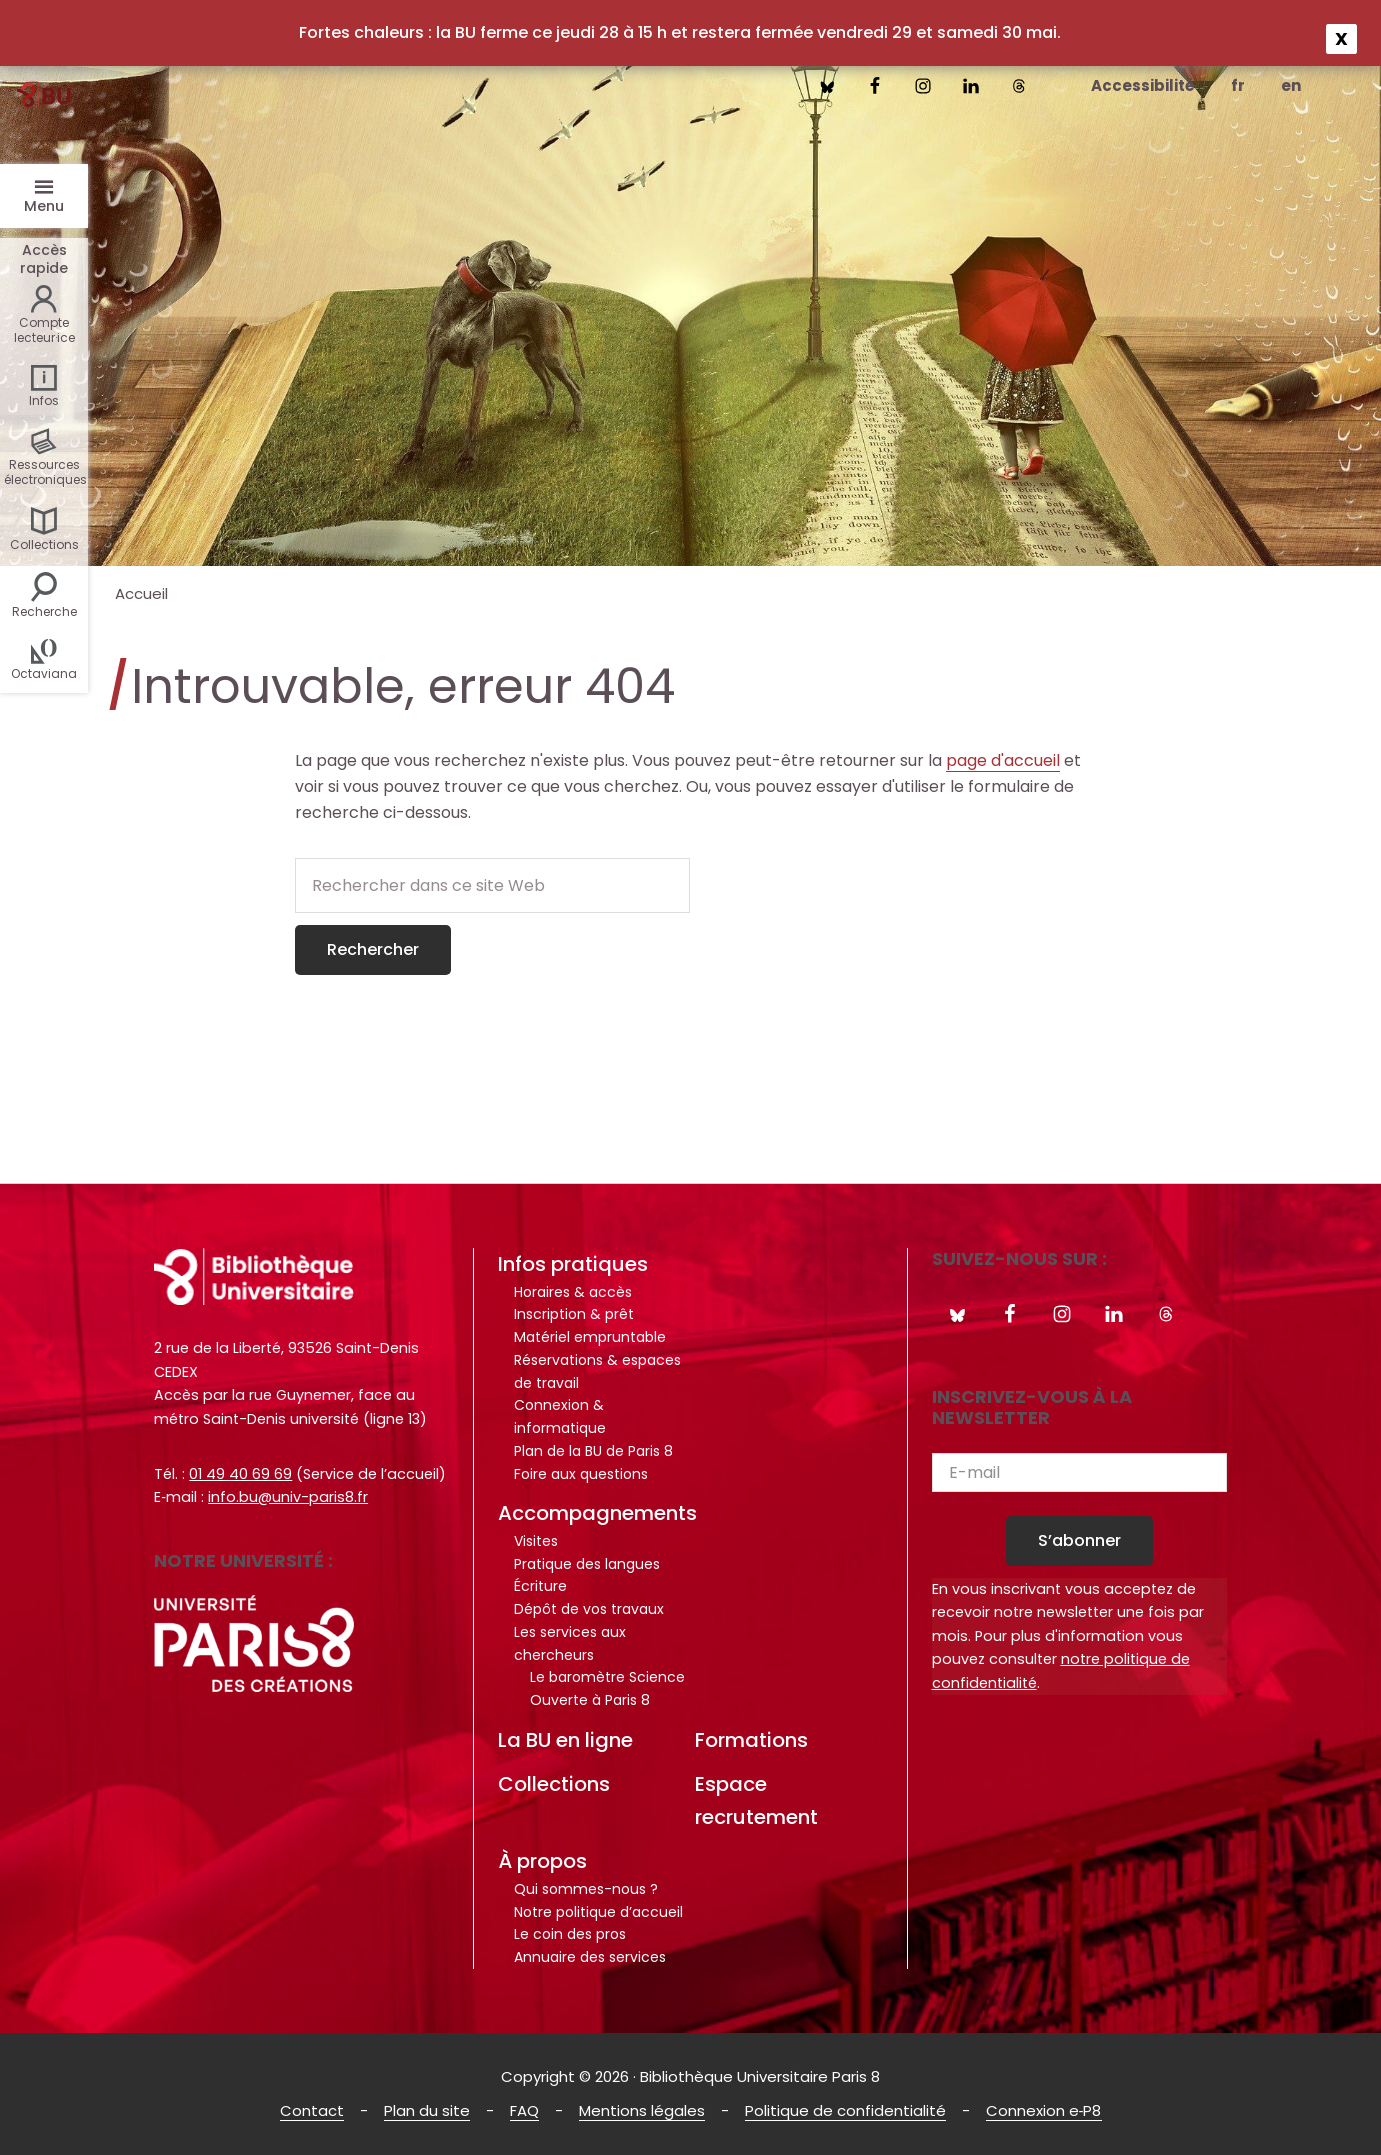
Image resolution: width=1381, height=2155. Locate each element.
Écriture (540, 1586)
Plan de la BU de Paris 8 (593, 1451)
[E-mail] (1079, 1472)
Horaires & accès (573, 1292)
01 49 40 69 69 (240, 1474)
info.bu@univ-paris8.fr (288, 1497)
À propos (542, 1861)
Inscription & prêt (574, 1314)
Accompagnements (597, 1513)
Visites (536, 1541)
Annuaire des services (590, 1957)
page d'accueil (1003, 760)
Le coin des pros (570, 1934)
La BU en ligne (565, 1740)
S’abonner (1079, 1540)
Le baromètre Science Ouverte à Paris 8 (607, 1688)
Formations (751, 1740)
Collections (554, 1784)
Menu (44, 206)
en (1291, 85)
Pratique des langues (587, 1564)
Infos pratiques (573, 1264)
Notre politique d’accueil (598, 1912)
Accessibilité (1143, 85)
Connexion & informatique (560, 1416)
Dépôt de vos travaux (589, 1609)
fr (1238, 85)
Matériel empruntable (590, 1337)
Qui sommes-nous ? (586, 1889)
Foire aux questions (581, 1474)
